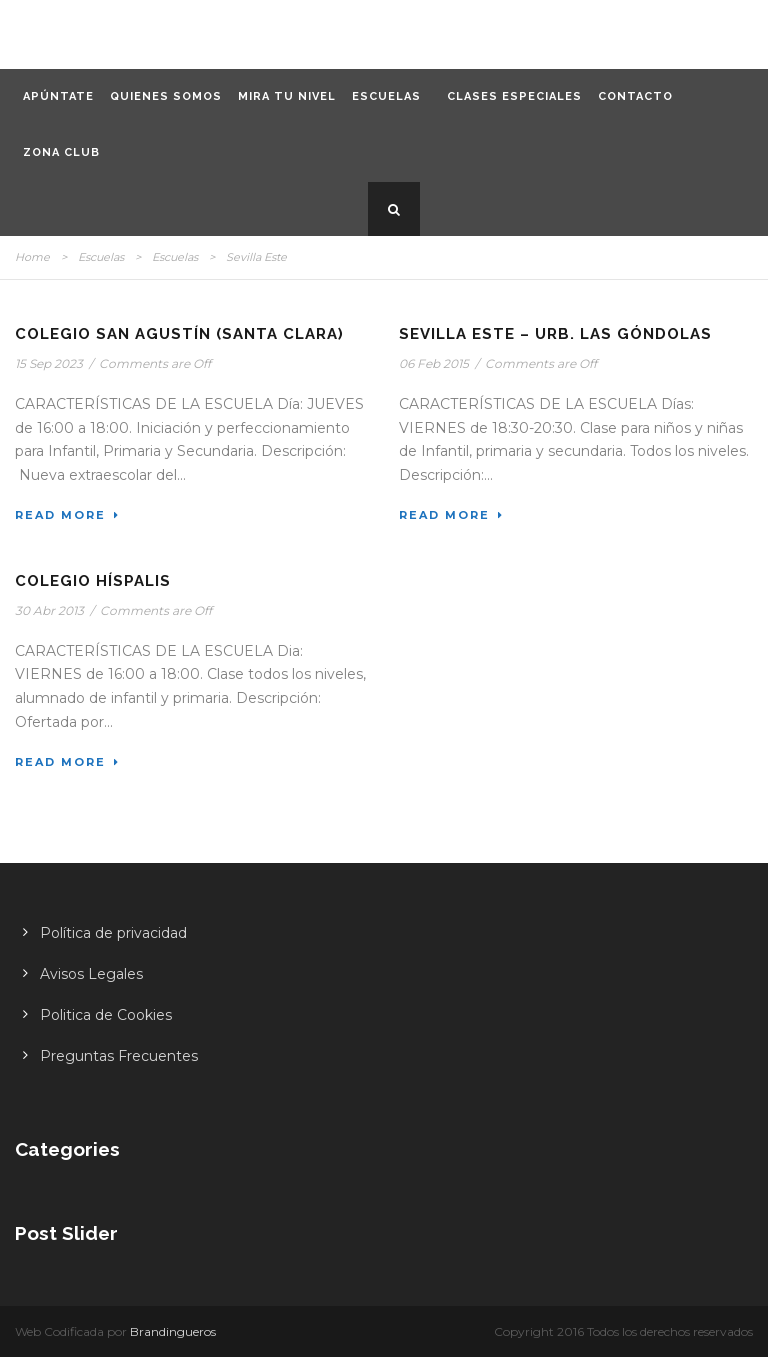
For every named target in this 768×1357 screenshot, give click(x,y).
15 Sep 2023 (49, 363)
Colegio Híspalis (93, 581)
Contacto (635, 96)
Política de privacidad (113, 933)
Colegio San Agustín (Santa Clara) (179, 334)
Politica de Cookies (106, 1015)
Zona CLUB (61, 152)
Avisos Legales (91, 974)
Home (32, 257)
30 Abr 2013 (49, 610)
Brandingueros (173, 1331)
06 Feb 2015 (434, 363)
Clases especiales (514, 96)
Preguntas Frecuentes (119, 1056)
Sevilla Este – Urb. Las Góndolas (555, 334)
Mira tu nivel (287, 96)
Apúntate (58, 96)
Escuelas (386, 96)
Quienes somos (166, 96)
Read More (67, 515)
